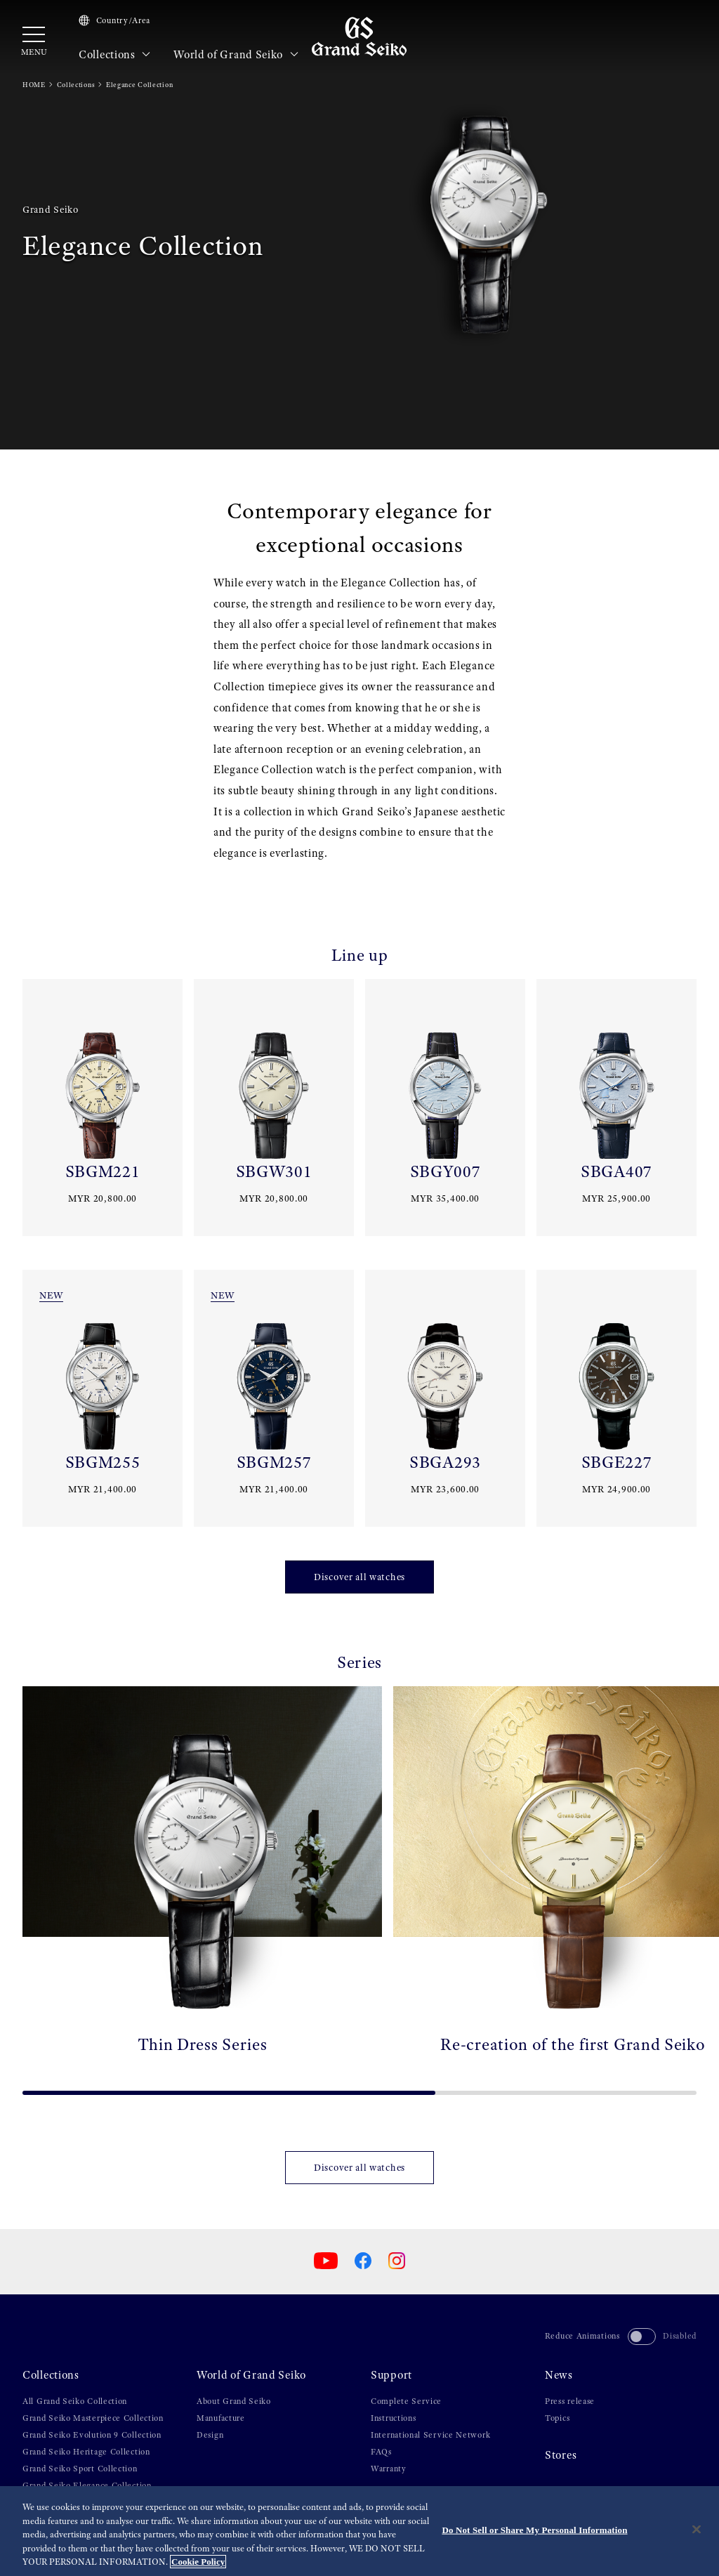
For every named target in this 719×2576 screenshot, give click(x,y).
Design (210, 2434)
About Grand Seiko (234, 2401)
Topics (557, 2418)
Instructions (393, 2418)
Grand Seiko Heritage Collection (86, 2451)
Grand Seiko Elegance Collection (87, 2485)
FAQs (381, 2451)
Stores (560, 2455)
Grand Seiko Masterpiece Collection (93, 2418)
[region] (359, 2531)
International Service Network (430, 2434)
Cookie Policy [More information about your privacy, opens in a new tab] (198, 2561)
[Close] (696, 2529)
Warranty (389, 2468)
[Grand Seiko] (359, 36)
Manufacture (221, 2418)
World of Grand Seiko (235, 55)
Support (391, 2375)
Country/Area (114, 20)
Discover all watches (359, 1576)
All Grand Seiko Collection (74, 2401)
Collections (115, 55)
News (559, 2375)
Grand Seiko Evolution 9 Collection (91, 2434)
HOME (34, 84)
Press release (570, 2401)
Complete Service (406, 2401)
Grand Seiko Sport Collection (80, 2468)
